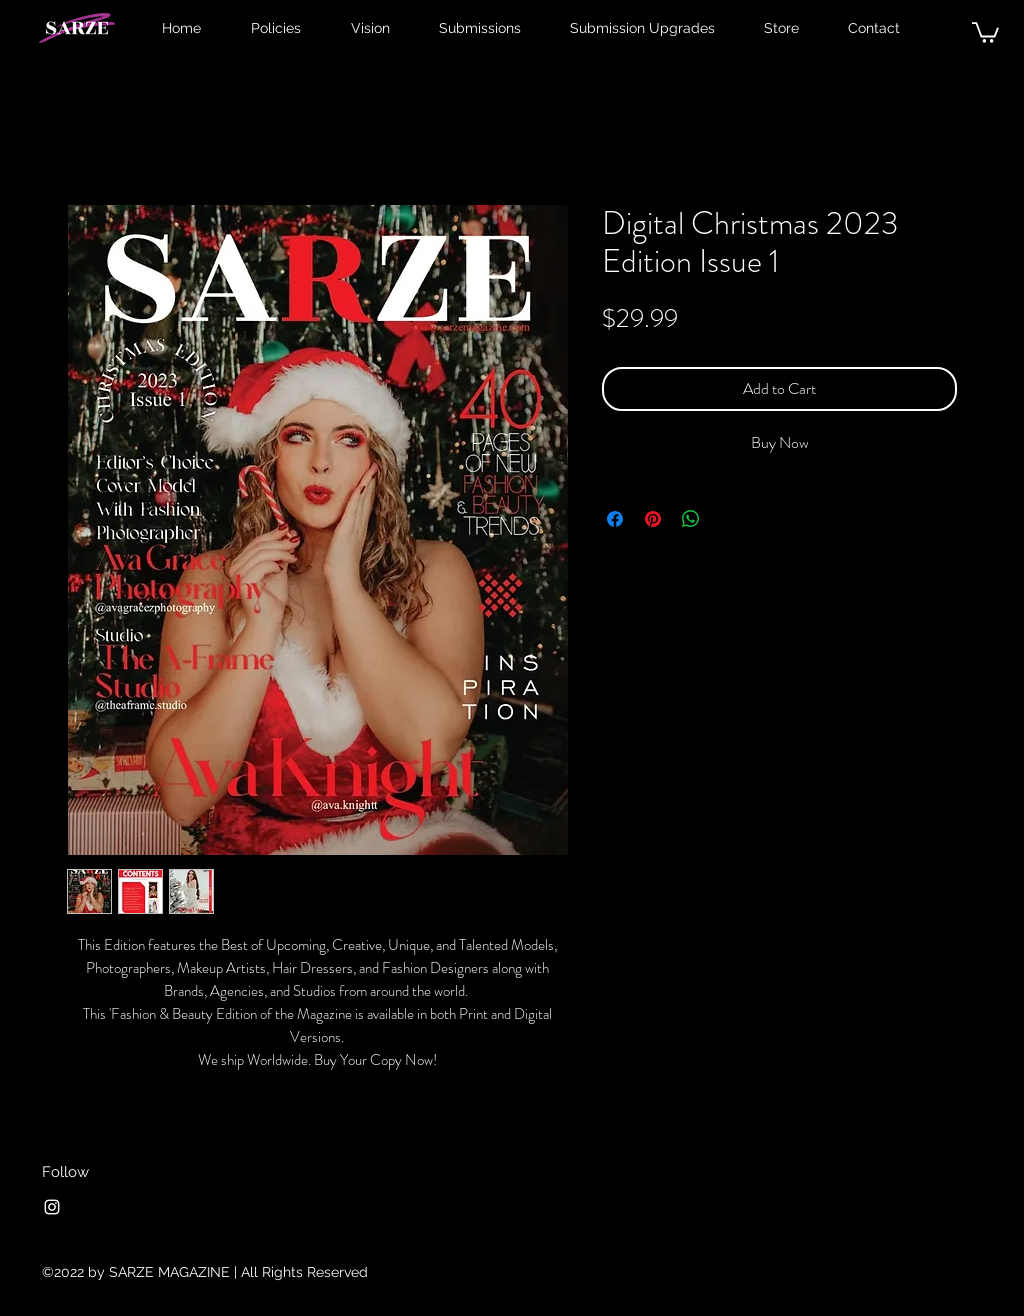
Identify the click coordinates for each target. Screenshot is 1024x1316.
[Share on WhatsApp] (691, 519)
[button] (985, 31)
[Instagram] (52, 1207)
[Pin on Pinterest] (653, 519)
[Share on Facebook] (615, 519)
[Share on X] (729, 519)
